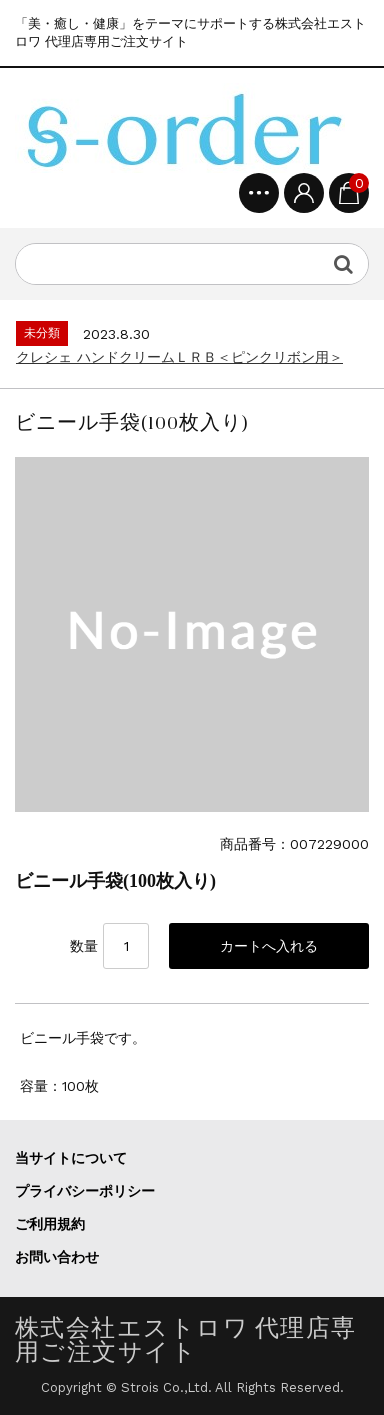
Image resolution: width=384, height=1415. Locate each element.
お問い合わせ (57, 1257)
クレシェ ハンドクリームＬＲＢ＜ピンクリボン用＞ (179, 357)
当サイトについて (71, 1158)
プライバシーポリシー (85, 1191)
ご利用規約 (50, 1224)
